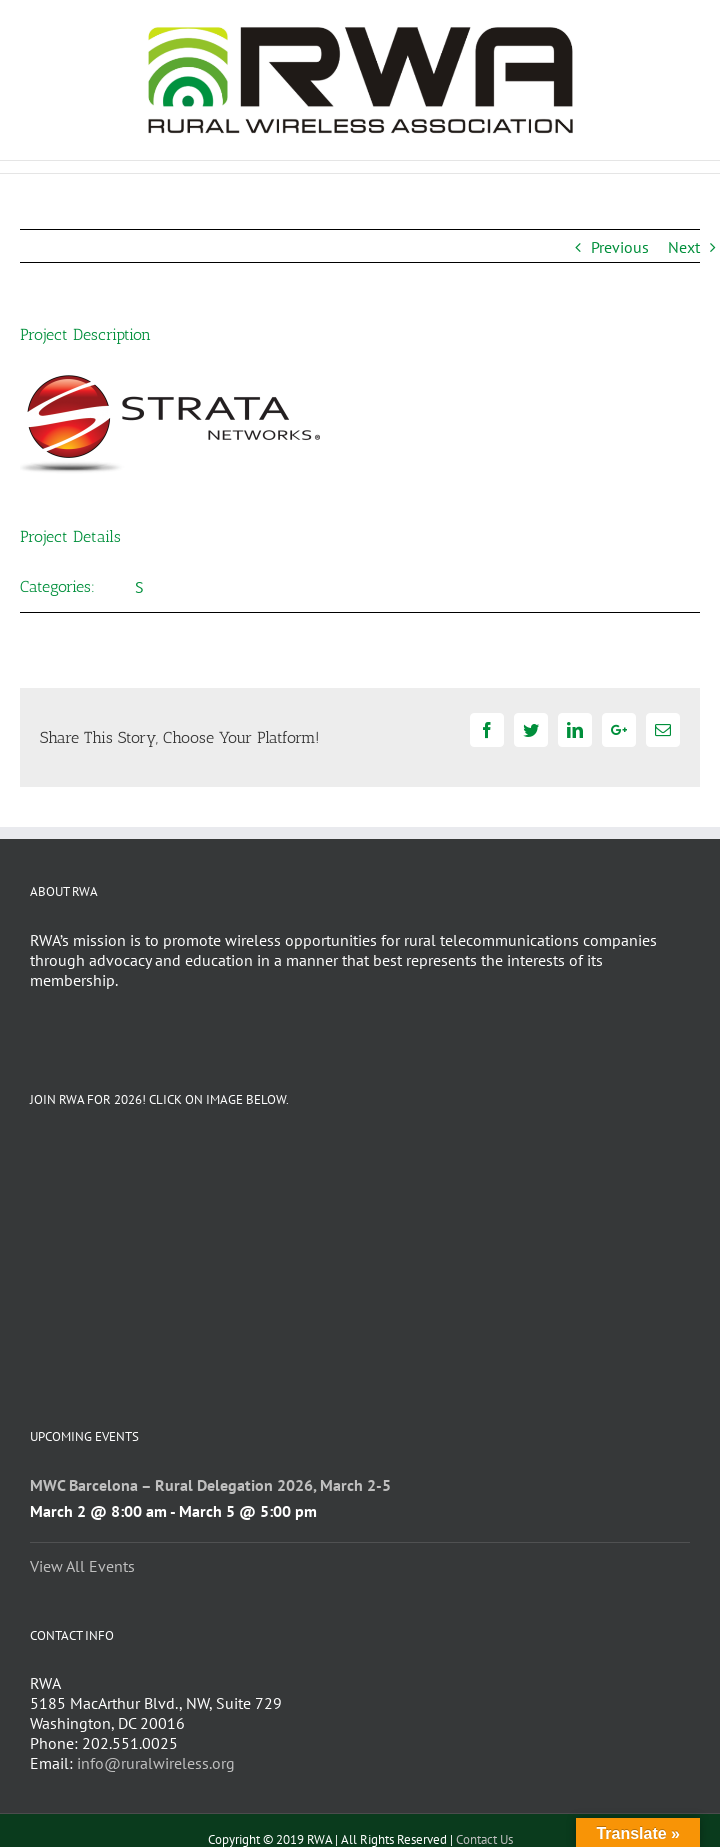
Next (684, 247)
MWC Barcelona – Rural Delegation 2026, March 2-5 (210, 1485)
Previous (620, 247)
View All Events (82, 1566)
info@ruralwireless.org (156, 1763)
